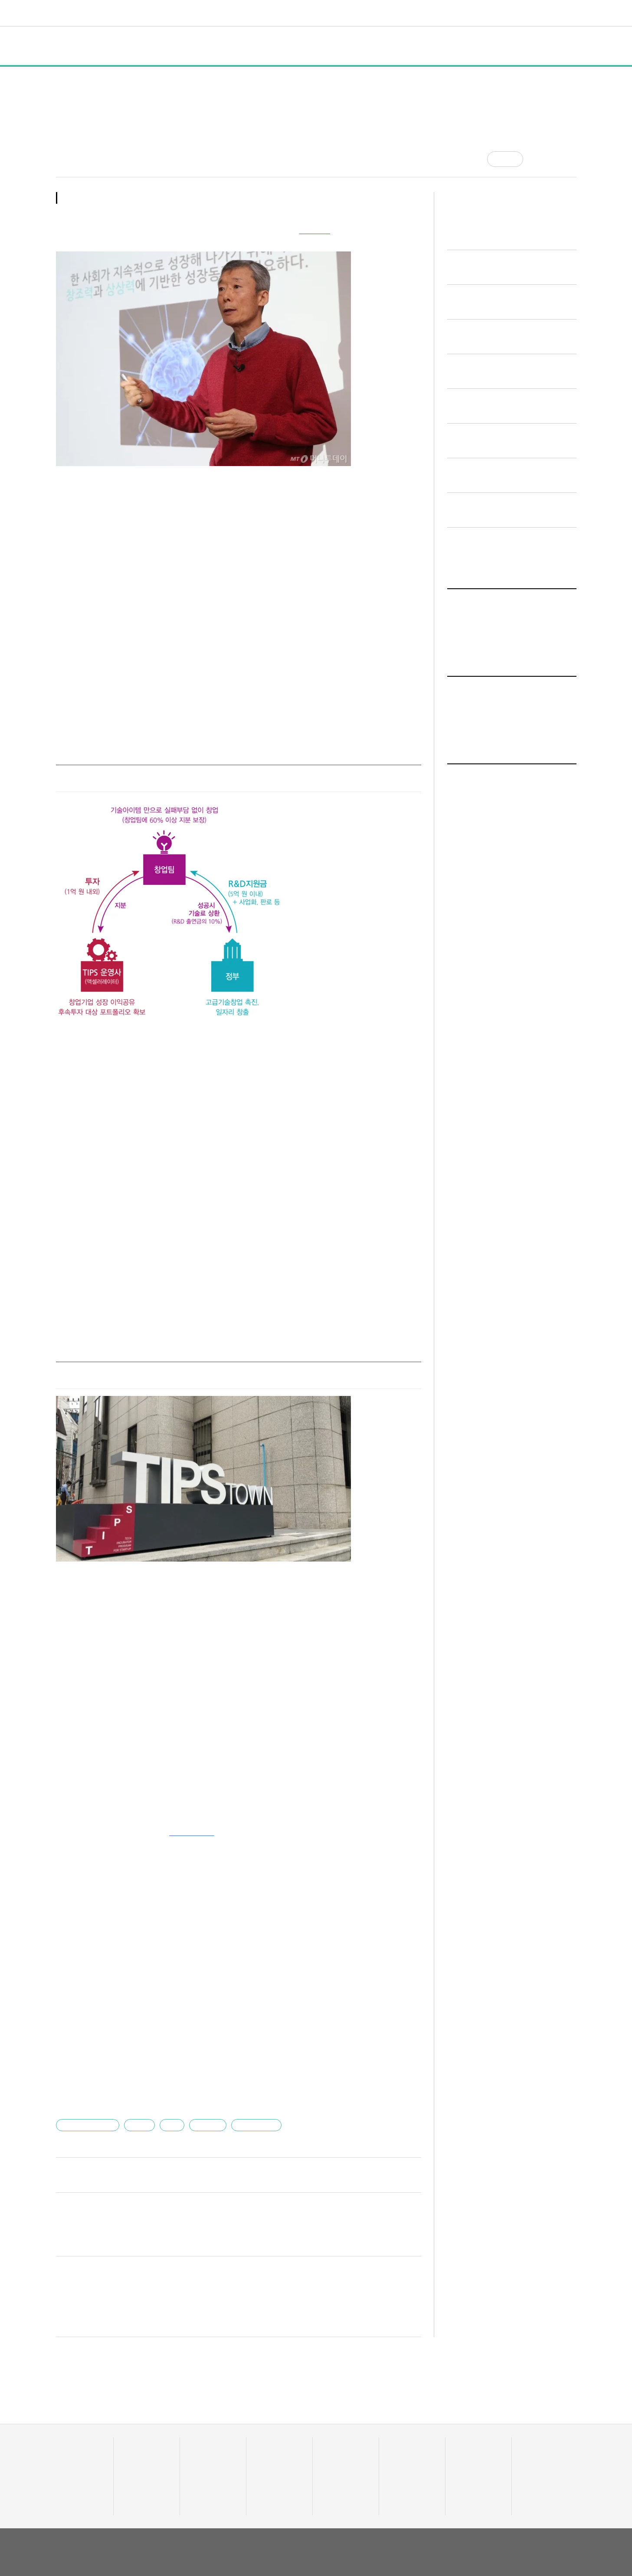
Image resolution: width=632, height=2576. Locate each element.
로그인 (552, 13)
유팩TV (397, 2418)
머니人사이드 (271, 2439)
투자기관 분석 (72, 2439)
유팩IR (396, 2429)
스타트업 (202, 2086)
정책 (159, 45)
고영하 (137, 2086)
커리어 (364, 13)
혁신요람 (398, 13)
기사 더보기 (400, 1819)
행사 (191, 45)
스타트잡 (465, 2429)
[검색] (569, 13)
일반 (128, 45)
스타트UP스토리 (232, 13)
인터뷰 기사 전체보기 (483, 868)
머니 (274, 13)
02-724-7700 (100, 2542)
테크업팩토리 (337, 2429)
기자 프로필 (536, 2461)
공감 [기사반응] (513, 159)
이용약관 (513, 2511)
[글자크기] (554, 159)
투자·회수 (266, 2418)
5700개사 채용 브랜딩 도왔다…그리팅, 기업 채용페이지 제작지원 (166, 2032)
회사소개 (483, 2511)
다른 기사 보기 (392, 2136)
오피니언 (436, 13)
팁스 (168, 2086)
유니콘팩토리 (87, 13)
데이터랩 (180, 13)
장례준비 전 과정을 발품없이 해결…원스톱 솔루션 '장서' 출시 (160, 1980)
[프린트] (572, 159)
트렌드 (302, 13)
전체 (72, 46)
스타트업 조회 (72, 2429)
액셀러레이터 (537, 2418)
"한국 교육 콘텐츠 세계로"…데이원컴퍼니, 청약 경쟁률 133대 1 (164, 2049)
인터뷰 (227, 45)
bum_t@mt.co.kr (130, 2135)
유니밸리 (531, 2429)
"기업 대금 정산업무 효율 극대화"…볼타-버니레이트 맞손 (154, 1997)
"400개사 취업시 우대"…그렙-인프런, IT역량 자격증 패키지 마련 (166, 2015)
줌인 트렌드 (335, 2418)
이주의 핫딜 (269, 2429)
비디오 (333, 13)
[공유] (536, 159)
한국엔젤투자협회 (87, 2086)
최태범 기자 (70, 155)
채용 (459, 2418)
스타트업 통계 (72, 2418)
